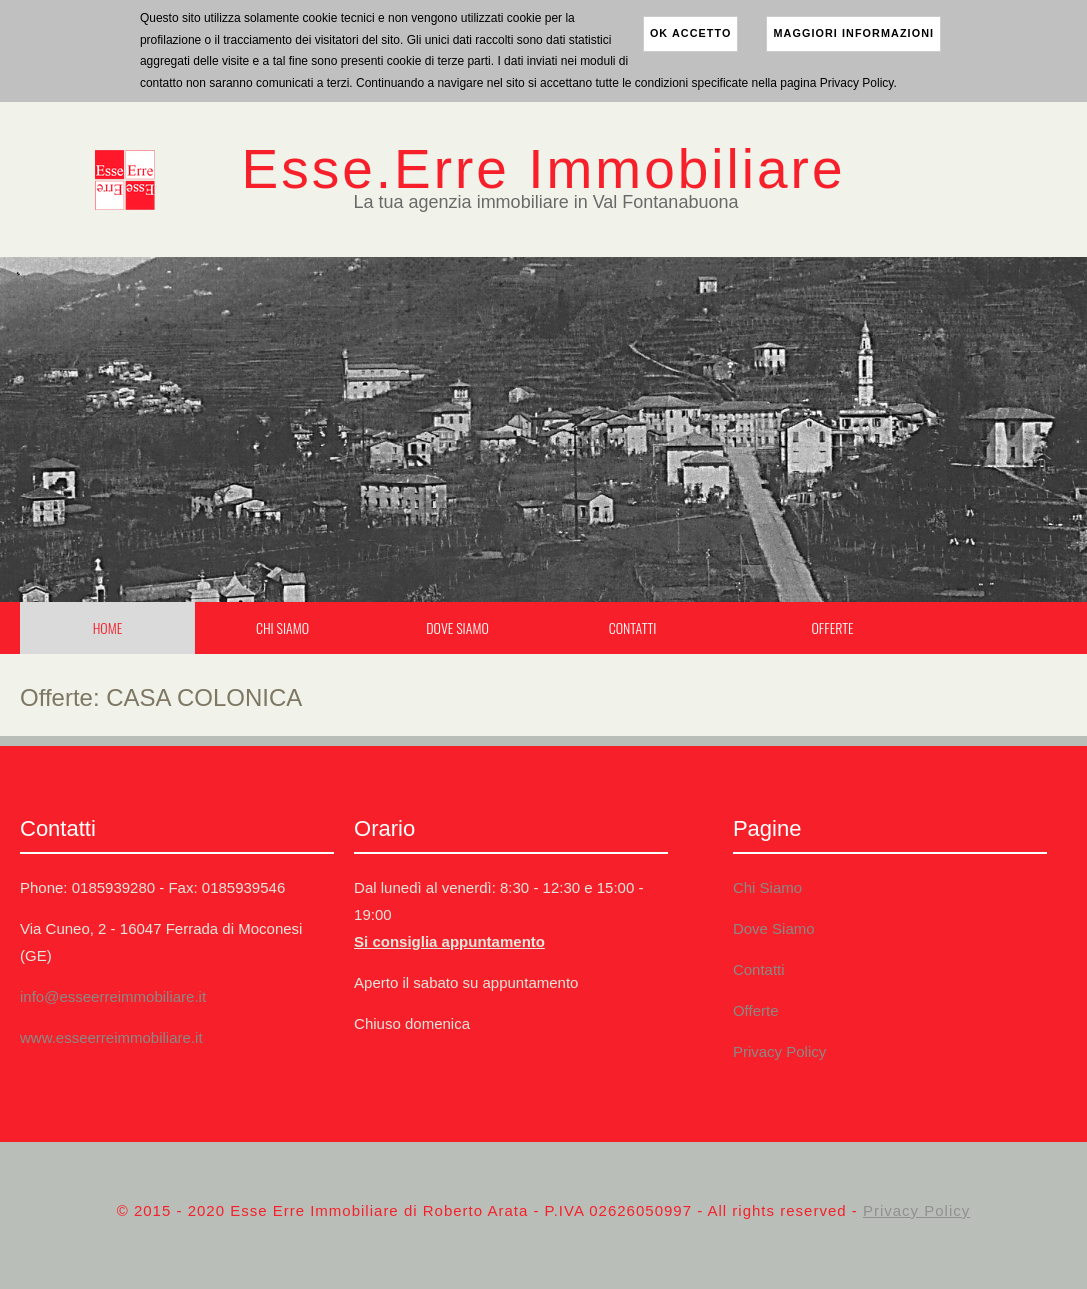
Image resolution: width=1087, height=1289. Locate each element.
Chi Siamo (282, 627)
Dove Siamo (457, 627)
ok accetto (691, 33)
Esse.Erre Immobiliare (544, 169)
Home (108, 627)
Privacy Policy (779, 1051)
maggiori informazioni (853, 33)
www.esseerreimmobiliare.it (111, 1037)
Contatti (633, 627)
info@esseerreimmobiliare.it (113, 996)
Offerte (832, 627)
